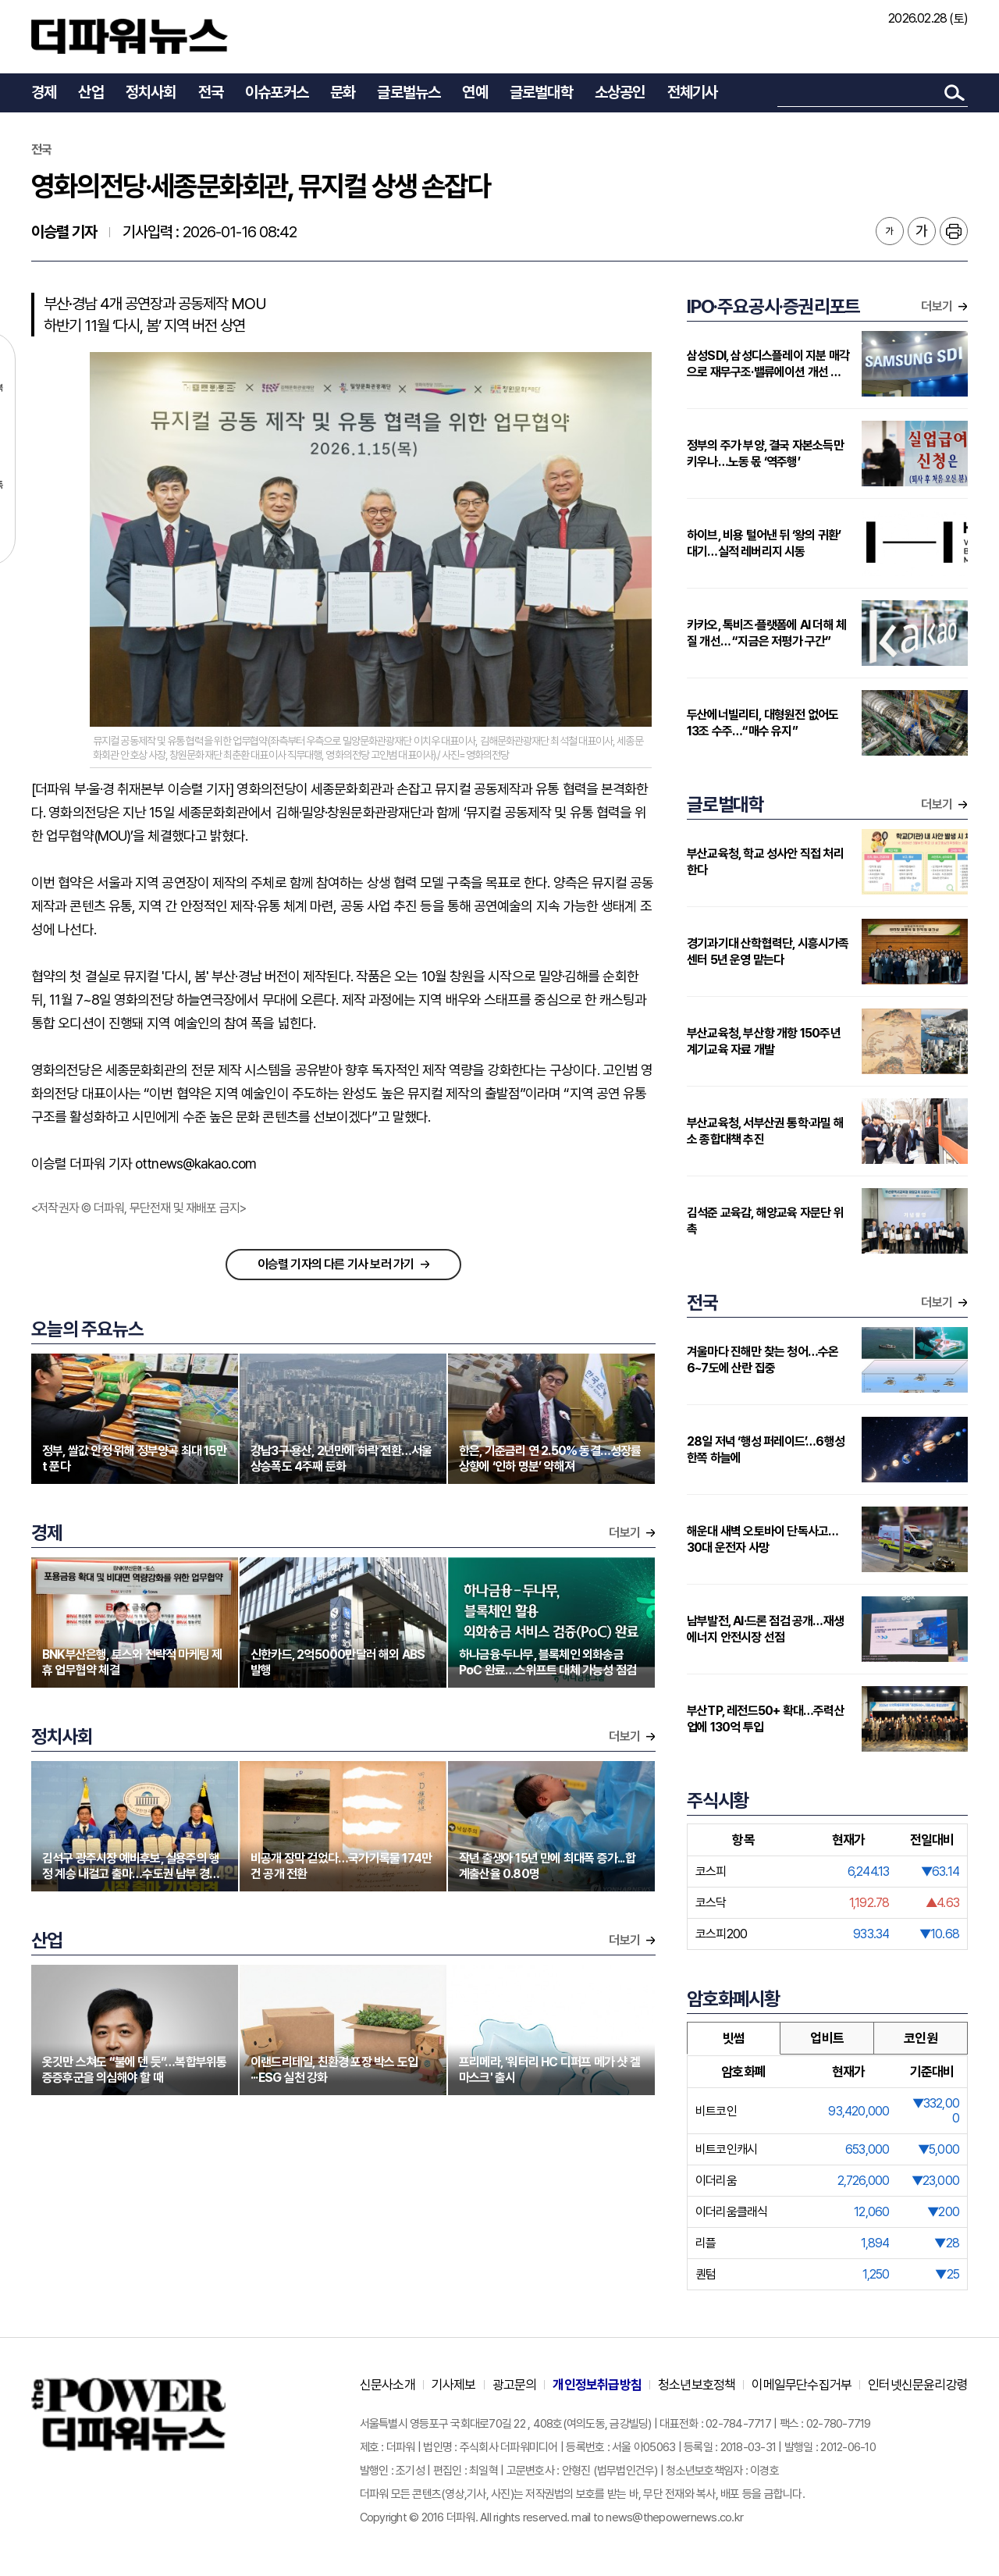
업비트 (827, 2038)
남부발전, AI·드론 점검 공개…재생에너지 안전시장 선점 (765, 1629)
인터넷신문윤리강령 (918, 2385)
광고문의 (514, 2385)
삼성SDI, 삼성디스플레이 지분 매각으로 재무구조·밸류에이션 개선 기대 (768, 364)
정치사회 (151, 92)
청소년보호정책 (696, 2385)
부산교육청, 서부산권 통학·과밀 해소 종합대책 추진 (765, 1131)
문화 (342, 92)
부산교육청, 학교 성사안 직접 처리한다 (765, 861)
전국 (210, 92)
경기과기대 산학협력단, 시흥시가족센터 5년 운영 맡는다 (768, 951)
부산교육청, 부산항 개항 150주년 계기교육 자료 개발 (764, 1041)
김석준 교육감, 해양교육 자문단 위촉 (765, 1220)
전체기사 (692, 92)
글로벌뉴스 (408, 92)
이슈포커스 (276, 92)
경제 (43, 92)
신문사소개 (387, 2385)
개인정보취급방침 (597, 2385)
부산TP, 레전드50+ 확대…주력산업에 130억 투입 (765, 1719)
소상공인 (620, 92)
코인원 (920, 2038)
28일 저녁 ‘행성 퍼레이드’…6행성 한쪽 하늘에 (765, 1449)
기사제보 (454, 2385)
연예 (474, 92)
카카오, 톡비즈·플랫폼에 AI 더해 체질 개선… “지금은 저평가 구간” (766, 633)
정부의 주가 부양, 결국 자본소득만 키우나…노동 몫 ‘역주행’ (765, 453)
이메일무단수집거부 (801, 2385)
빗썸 (734, 2038)
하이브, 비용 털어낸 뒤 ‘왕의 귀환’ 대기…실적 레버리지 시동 (764, 543)
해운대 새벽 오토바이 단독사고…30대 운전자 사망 (762, 1539)
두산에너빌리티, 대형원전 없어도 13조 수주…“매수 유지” (762, 722)
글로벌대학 (541, 92)
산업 (90, 92)
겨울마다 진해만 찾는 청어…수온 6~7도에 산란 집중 (762, 1359)
